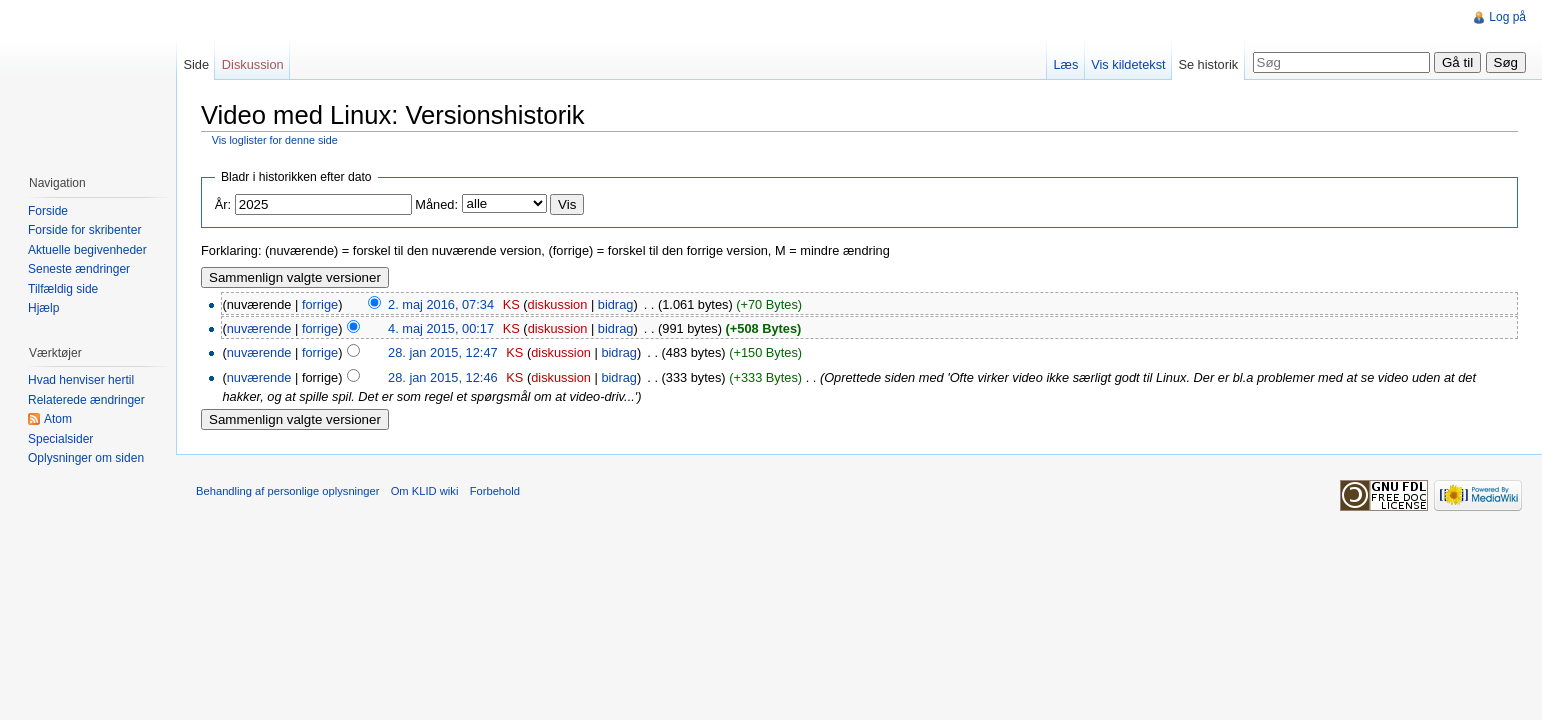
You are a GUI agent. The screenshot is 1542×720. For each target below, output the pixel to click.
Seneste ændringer (79, 269)
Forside (48, 211)
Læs (1065, 64)
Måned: (436, 204)
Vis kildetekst (1128, 64)
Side (196, 64)
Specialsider (60, 439)
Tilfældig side (63, 289)
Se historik (1208, 64)
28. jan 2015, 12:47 (443, 352)
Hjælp (43, 308)
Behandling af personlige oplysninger (287, 491)
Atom (58, 419)
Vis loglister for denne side (275, 140)
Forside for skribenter (84, 230)
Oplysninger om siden (86, 458)
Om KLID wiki (425, 491)
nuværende (259, 328)
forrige (320, 304)
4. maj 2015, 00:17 (441, 328)
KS (511, 304)
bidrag (616, 304)
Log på (1507, 17)
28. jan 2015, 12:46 (443, 377)
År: (223, 204)
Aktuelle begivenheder (87, 250)
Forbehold (495, 491)
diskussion (558, 304)
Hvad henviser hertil (81, 380)
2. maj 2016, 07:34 (441, 304)
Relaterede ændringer (86, 400)
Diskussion (253, 64)
